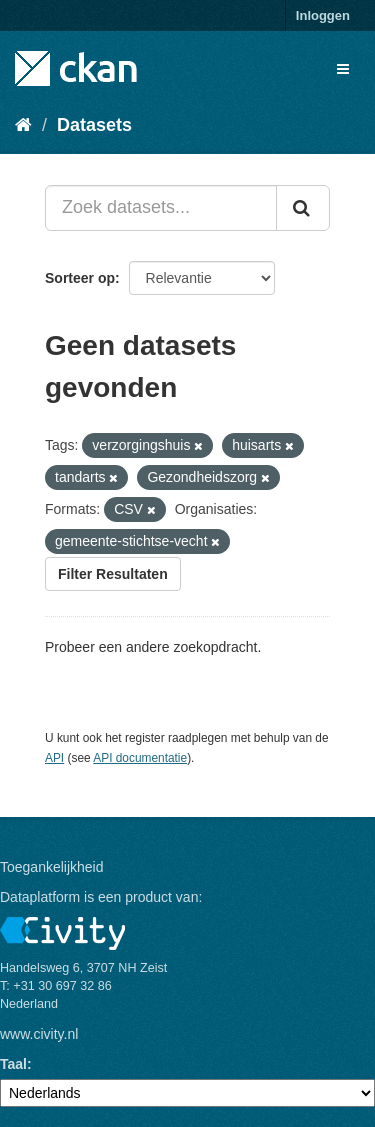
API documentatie (140, 758)
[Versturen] (303, 208)
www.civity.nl (39, 1034)
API (54, 758)
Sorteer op (80, 278)
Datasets (94, 125)
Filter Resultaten (113, 574)
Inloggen (323, 15)
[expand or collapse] (343, 69)
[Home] (23, 125)
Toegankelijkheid (52, 867)
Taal (13, 1064)
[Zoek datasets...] (161, 208)
